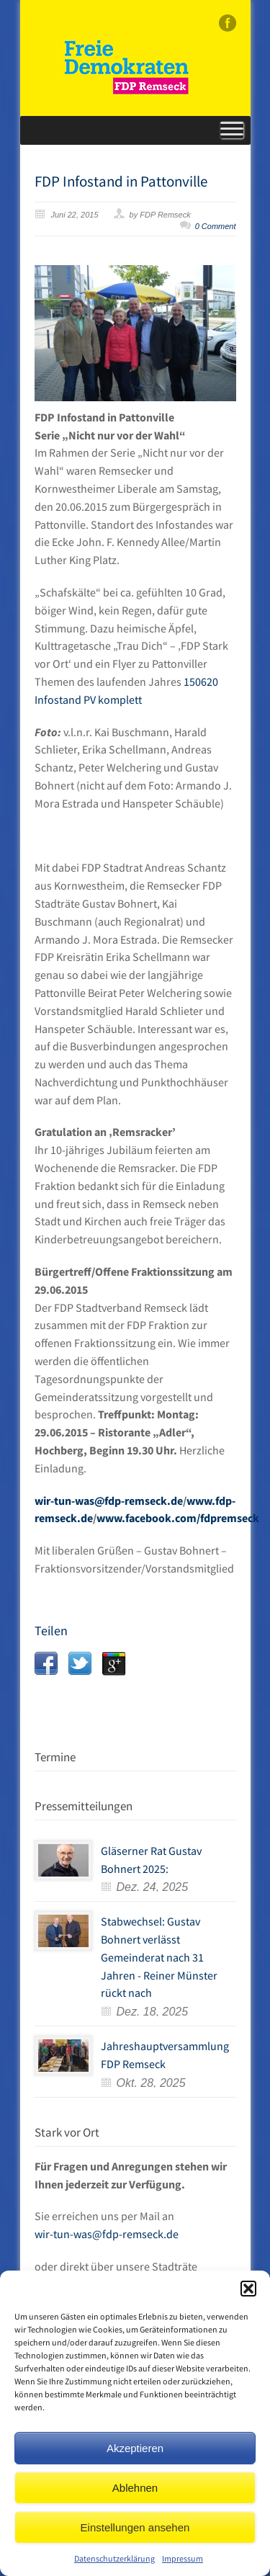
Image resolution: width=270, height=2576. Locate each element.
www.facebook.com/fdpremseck (177, 1518)
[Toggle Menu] (231, 130)
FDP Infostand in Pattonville (121, 181)
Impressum (182, 2558)
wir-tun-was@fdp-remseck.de (109, 1500)
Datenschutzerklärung (114, 2558)
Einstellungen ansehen (135, 2527)
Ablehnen (135, 2488)
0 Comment (215, 226)
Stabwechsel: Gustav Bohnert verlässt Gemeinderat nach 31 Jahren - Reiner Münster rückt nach (159, 1957)
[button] (248, 2288)
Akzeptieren (135, 2448)
